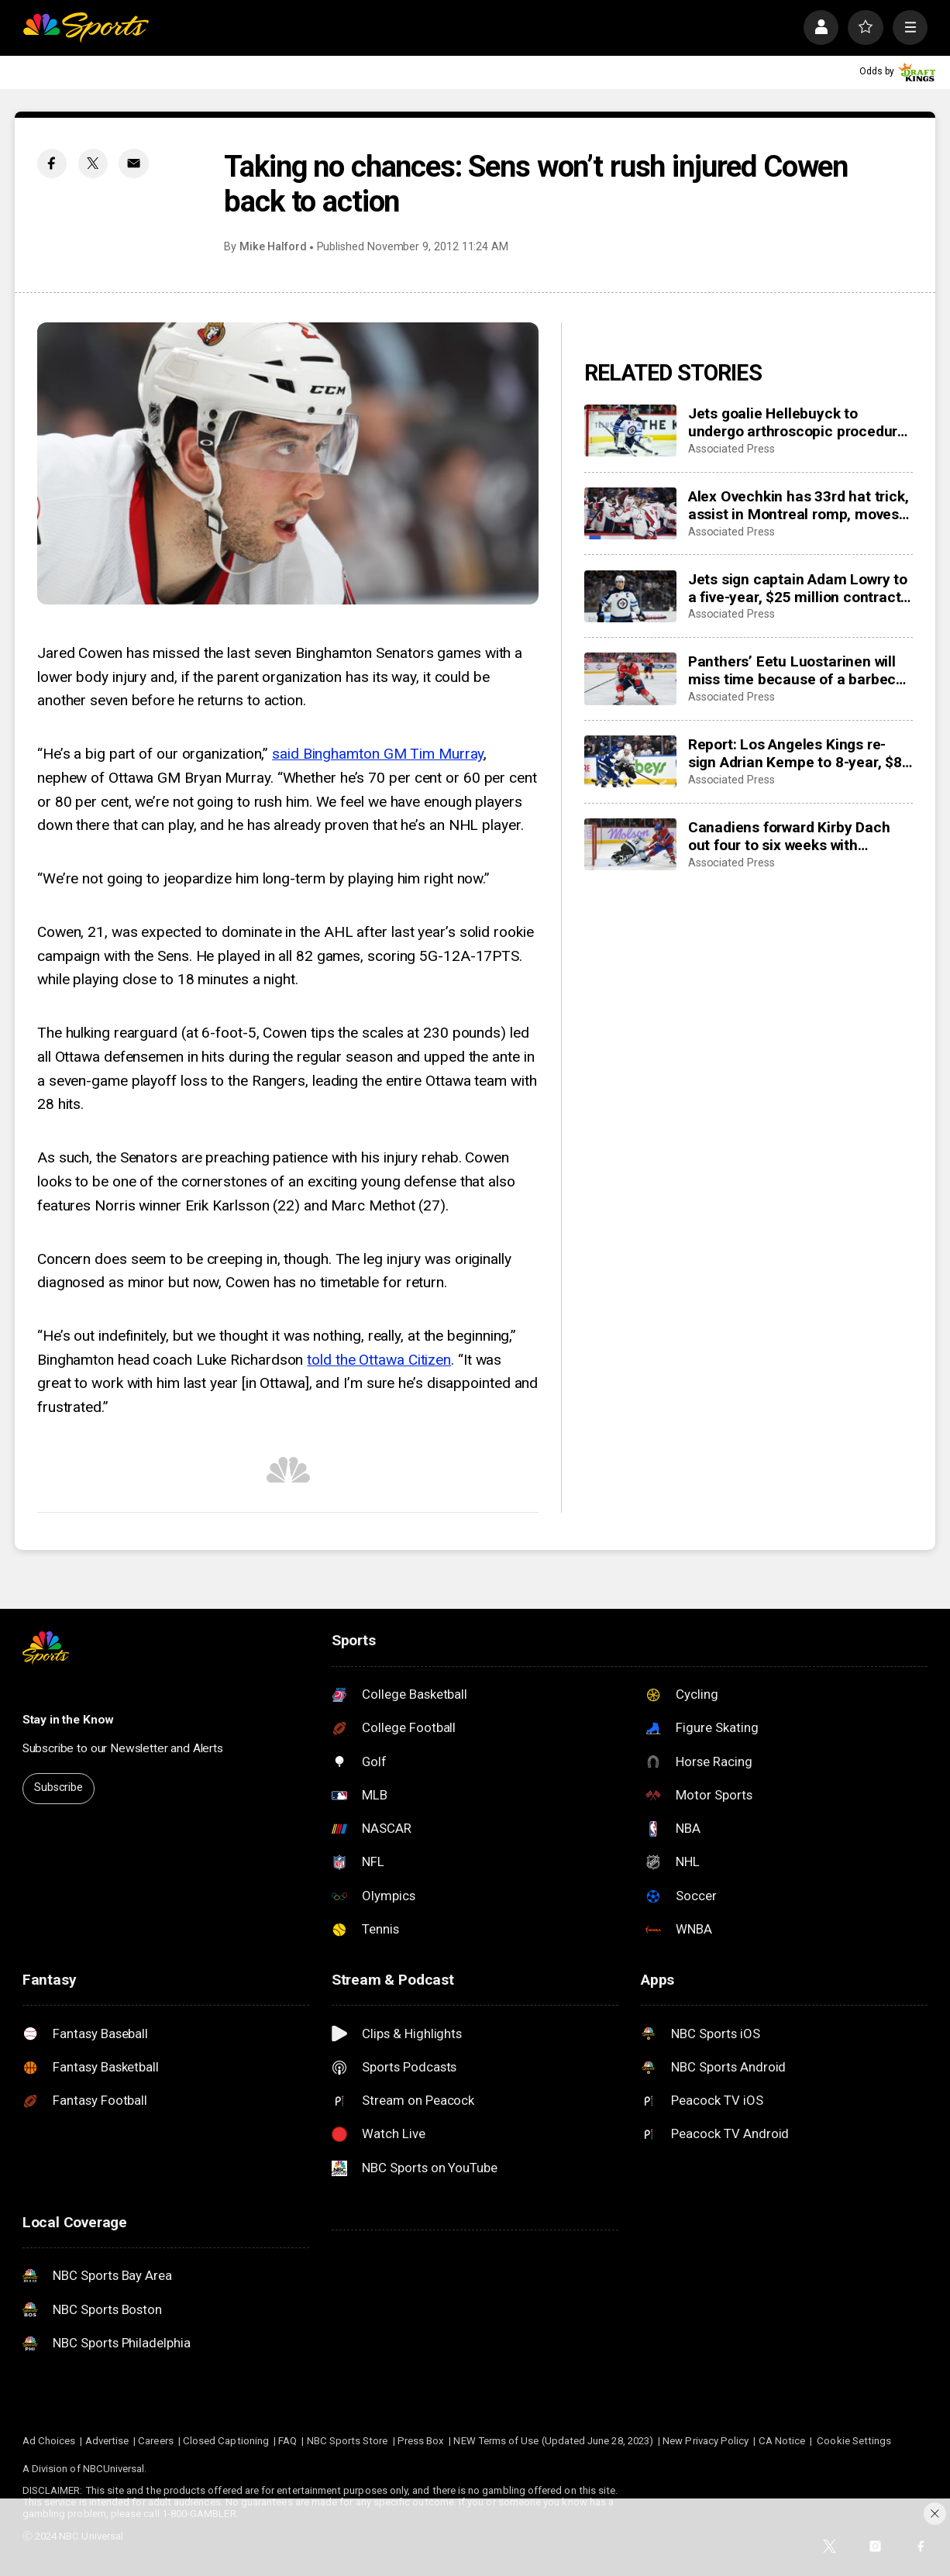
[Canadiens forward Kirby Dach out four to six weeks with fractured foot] (630, 844)
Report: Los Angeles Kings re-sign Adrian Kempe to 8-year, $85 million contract (799, 753)
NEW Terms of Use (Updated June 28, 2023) (553, 2441)
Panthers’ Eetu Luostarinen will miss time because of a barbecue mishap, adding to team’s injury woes (800, 670)
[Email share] (133, 163)
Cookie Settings (854, 2441)
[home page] (85, 27)
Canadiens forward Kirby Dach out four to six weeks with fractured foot (789, 836)
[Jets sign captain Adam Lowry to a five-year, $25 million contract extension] (630, 596)
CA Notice (782, 2441)
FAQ (287, 2441)
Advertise (107, 2441)
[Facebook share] (52, 163)
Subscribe (58, 1787)
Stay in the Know (68, 1720)
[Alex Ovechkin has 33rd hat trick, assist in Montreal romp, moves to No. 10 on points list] (630, 513)
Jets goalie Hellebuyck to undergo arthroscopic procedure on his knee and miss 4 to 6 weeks (797, 422)
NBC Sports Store (347, 2441)
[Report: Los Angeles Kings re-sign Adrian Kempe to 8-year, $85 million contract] (630, 761)
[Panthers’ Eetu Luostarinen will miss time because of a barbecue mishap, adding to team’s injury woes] (630, 678)
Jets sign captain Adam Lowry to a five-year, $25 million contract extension (797, 588)
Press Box (421, 2441)
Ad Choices (49, 2441)
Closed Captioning (226, 2441)
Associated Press (731, 449)
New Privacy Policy (706, 2441)
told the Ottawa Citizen (379, 1360)
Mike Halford (273, 246)
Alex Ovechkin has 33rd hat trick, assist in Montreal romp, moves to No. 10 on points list (798, 505)
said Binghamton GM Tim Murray (378, 754)
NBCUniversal (114, 2468)
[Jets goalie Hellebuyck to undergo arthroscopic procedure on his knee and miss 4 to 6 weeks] (630, 430)
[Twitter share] (93, 163)
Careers (155, 2441)
